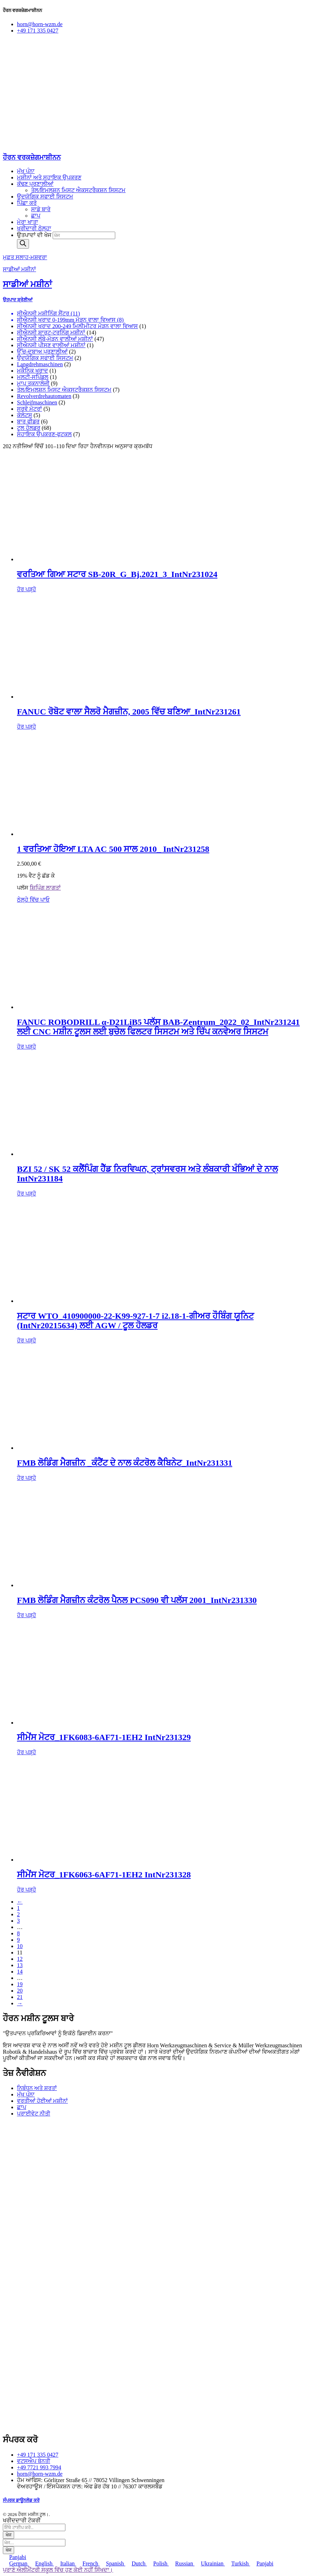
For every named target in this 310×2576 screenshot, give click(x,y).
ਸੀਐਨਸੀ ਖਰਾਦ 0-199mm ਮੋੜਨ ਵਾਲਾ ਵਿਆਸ (66, 320)
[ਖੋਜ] (23, 244)
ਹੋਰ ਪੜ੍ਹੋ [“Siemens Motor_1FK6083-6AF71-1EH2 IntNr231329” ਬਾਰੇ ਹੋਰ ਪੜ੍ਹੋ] (26, 1752)
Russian (182, 2563)
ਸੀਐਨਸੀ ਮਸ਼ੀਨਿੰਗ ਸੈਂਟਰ (43, 313)
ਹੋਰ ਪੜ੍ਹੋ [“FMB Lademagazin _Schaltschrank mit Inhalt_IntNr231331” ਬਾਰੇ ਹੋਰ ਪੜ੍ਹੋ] (26, 1478)
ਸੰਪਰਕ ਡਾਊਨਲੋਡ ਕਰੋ (21, 2500)
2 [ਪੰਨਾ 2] (18, 1914)
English (41, 2563)
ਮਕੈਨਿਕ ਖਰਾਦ (32, 371)
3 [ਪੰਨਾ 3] (18, 1921)
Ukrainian (209, 2563)
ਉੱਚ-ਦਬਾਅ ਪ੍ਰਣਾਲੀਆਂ (42, 352)
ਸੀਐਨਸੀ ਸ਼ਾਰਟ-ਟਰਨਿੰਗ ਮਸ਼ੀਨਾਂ (51, 333)
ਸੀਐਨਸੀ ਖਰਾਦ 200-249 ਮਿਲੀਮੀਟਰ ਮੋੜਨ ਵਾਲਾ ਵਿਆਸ (77, 326)
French (87, 2563)
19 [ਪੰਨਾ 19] (20, 1984)
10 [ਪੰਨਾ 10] (20, 1946)
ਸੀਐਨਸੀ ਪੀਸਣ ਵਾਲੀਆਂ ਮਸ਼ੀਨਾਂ (51, 345)
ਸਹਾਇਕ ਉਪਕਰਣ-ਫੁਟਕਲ (44, 434)
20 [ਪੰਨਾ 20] (20, 1991)
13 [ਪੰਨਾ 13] (20, 1965)
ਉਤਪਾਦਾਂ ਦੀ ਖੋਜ (35, 235)
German (16, 2563)
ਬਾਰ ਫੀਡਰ (28, 422)
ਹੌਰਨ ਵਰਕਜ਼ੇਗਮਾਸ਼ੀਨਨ (32, 157)
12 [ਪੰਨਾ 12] (20, 1959)
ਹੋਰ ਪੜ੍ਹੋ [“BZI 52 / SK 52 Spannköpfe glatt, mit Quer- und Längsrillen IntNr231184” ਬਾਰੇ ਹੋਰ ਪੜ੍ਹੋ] (26, 1194)
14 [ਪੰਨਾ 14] (20, 1972)
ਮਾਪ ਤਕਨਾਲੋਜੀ (33, 383)
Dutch (136, 2563)
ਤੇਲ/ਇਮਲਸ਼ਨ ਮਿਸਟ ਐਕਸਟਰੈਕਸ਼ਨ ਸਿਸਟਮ (64, 390)
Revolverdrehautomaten (44, 396)
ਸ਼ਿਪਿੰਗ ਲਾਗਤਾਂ (45, 888)
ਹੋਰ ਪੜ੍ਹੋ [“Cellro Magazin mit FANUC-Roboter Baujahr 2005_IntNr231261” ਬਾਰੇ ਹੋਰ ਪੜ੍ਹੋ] (26, 727)
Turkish (237, 2563)
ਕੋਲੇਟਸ (24, 415)
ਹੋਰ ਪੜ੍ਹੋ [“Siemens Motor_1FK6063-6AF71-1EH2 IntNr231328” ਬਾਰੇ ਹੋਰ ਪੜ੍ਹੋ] (26, 1890)
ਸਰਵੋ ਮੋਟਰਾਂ (29, 409)
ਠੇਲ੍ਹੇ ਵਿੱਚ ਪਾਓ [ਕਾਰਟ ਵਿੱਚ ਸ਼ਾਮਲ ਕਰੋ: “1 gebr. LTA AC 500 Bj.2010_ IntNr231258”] (33, 900)
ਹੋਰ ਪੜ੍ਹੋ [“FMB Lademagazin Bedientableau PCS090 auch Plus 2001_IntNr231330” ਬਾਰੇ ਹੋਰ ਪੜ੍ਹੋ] (26, 1615)
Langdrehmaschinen (40, 364)
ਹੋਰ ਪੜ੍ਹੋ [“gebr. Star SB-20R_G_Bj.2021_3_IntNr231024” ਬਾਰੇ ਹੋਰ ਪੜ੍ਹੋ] (26, 589)
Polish (158, 2563)
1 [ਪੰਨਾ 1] (18, 1908)
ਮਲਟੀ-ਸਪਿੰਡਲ (32, 377)
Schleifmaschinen (37, 402)
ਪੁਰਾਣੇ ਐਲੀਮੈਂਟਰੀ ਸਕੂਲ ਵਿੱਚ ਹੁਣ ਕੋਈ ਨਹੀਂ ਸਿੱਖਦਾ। (58, 2570)
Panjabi (14, 2557)
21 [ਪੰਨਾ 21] (20, 1997)
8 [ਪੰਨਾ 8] (18, 1933)
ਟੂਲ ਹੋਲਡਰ (28, 428)
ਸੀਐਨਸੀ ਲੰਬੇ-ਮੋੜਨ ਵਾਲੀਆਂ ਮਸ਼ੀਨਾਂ (55, 339)
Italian (65, 2563)
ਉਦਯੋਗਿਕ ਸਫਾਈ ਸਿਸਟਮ (45, 358)
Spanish (112, 2563)
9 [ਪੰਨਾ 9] (18, 1940)
